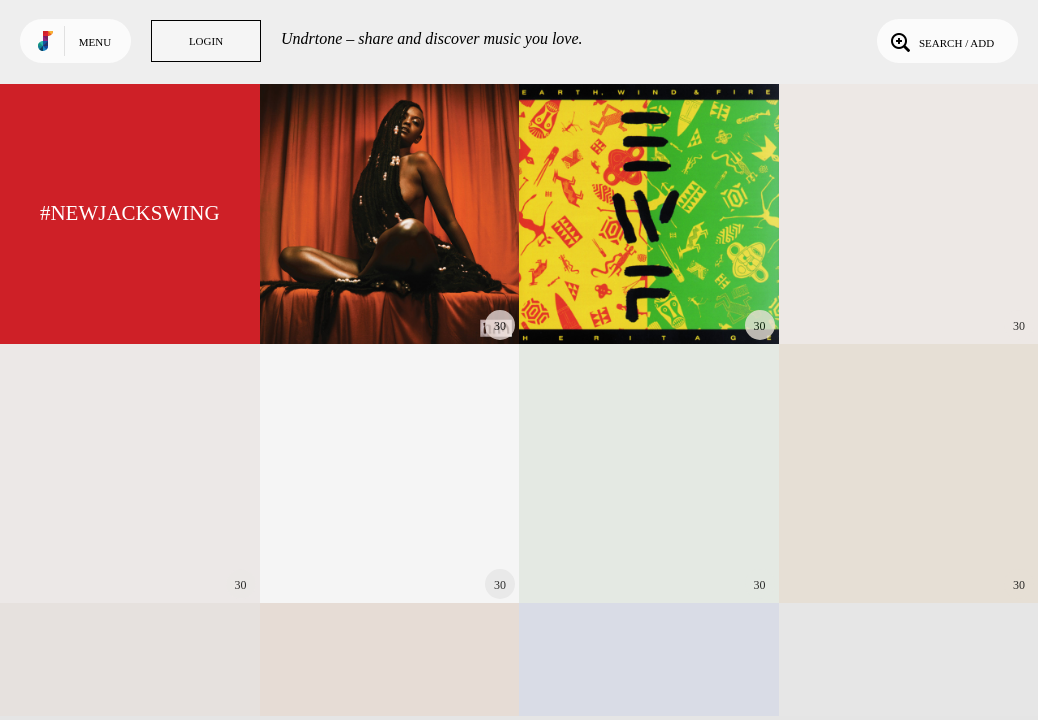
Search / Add (940, 41)
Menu (95, 42)
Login (206, 41)
